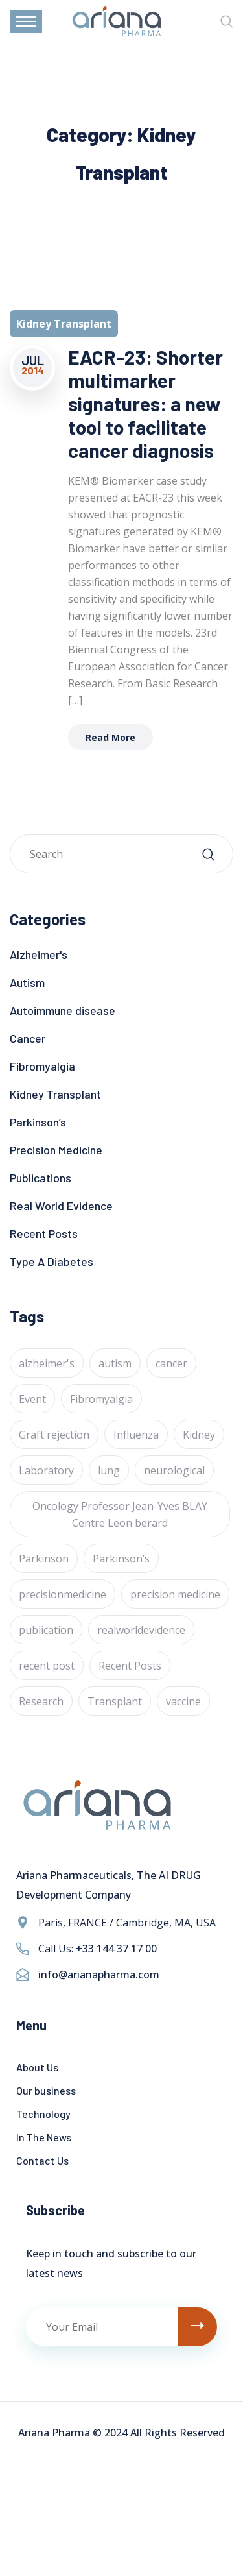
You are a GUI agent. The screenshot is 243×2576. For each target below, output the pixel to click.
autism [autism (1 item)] (115, 1363)
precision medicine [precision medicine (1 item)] (175, 1594)
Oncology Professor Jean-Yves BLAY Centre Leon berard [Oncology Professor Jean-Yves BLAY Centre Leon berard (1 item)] (119, 1514)
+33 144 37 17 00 (116, 1948)
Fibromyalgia (42, 1066)
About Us (37, 2067)
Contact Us (42, 2160)
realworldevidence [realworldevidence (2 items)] (141, 1630)
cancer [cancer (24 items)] (171, 1363)
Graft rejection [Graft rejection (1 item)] (54, 1435)
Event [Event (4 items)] (32, 1399)
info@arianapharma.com (98, 1974)
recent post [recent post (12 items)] (47, 1666)
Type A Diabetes (51, 1261)
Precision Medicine (56, 1150)
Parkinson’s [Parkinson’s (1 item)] (121, 1558)
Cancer (27, 1038)
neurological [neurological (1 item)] (174, 1470)
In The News (43, 2137)
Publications (40, 1178)
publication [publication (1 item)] (46, 1630)
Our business (46, 2090)
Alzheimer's (38, 954)
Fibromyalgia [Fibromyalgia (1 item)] (101, 1399)
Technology (43, 2114)
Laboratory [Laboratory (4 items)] (46, 1470)
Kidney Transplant (55, 1094)
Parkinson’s (38, 1122)
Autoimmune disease (62, 1010)
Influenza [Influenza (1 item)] (136, 1435)
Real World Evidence (61, 1205)
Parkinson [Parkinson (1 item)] (44, 1558)
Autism (27, 982)
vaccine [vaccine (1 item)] (183, 1701)
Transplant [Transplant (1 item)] (114, 1701)
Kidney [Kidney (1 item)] (199, 1435)
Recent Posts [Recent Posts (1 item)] (129, 1666)
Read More (110, 737)
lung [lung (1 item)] (109, 1470)
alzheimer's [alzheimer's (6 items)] (47, 1363)
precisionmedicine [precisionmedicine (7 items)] (62, 1594)
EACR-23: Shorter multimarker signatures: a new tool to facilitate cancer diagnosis (145, 403)
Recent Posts (44, 1233)
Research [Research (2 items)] (41, 1701)
